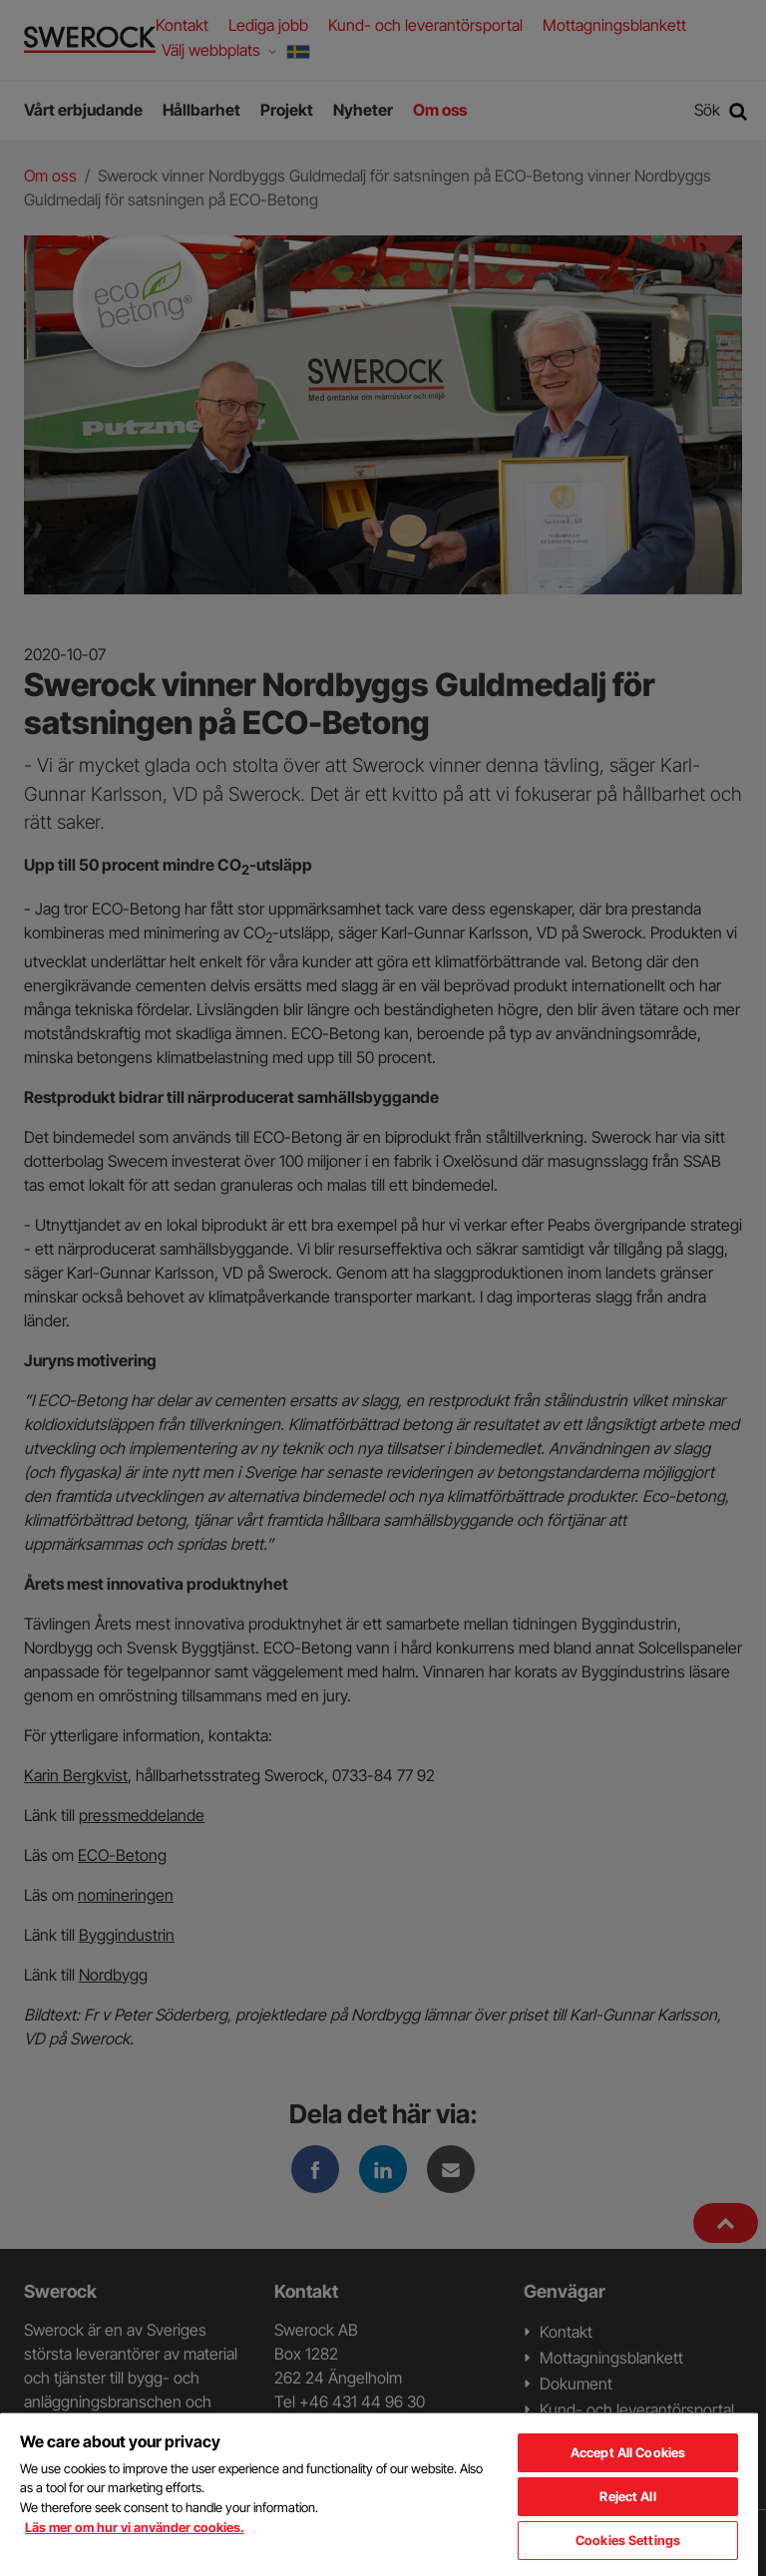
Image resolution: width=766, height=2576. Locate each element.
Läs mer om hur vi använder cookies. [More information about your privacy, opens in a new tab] (134, 2527)
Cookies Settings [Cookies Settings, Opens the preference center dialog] (627, 2540)
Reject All (627, 2496)
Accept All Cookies (628, 2452)
